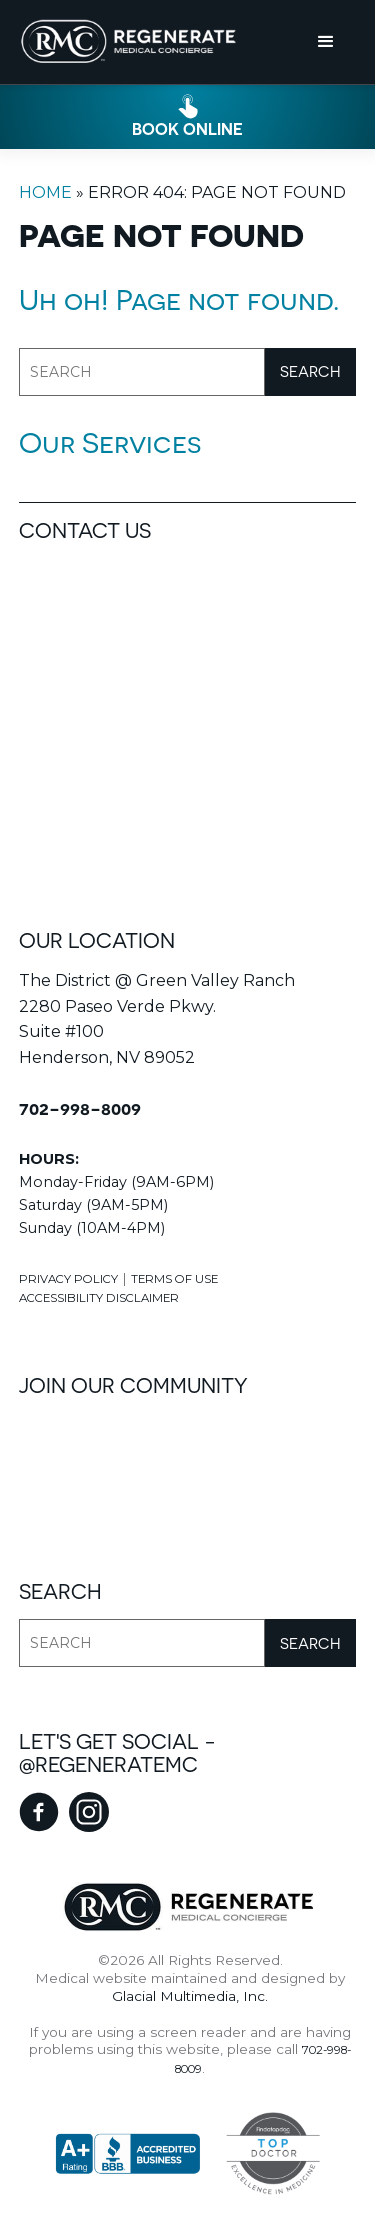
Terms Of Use (174, 1279)
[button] (326, 42)
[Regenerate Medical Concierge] (188, 1907)
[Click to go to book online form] (187, 116)
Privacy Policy (68, 1279)
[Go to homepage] (129, 42)
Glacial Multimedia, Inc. (190, 1996)
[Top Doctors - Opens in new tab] (263, 2153)
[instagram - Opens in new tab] (89, 1812)
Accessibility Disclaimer (99, 1298)
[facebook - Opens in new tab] (39, 1812)
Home (45, 192)
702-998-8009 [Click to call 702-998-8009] (80, 1109)
